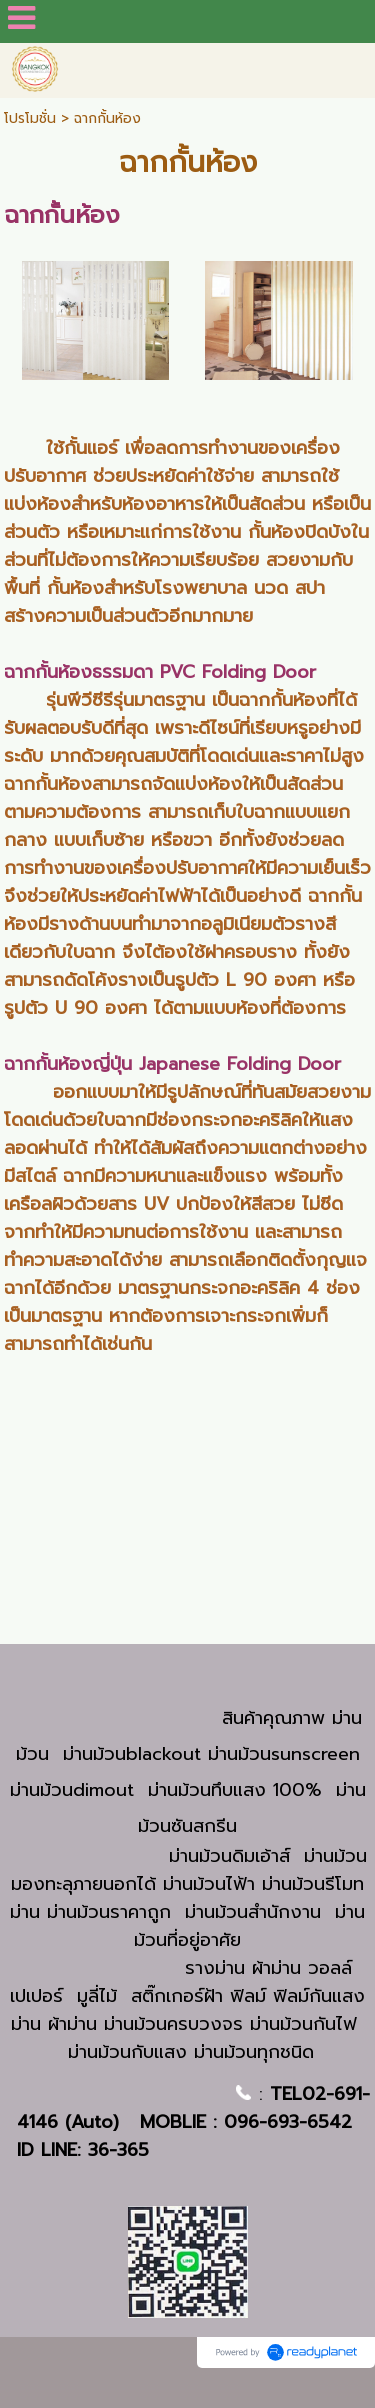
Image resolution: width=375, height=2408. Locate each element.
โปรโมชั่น (30, 118)
